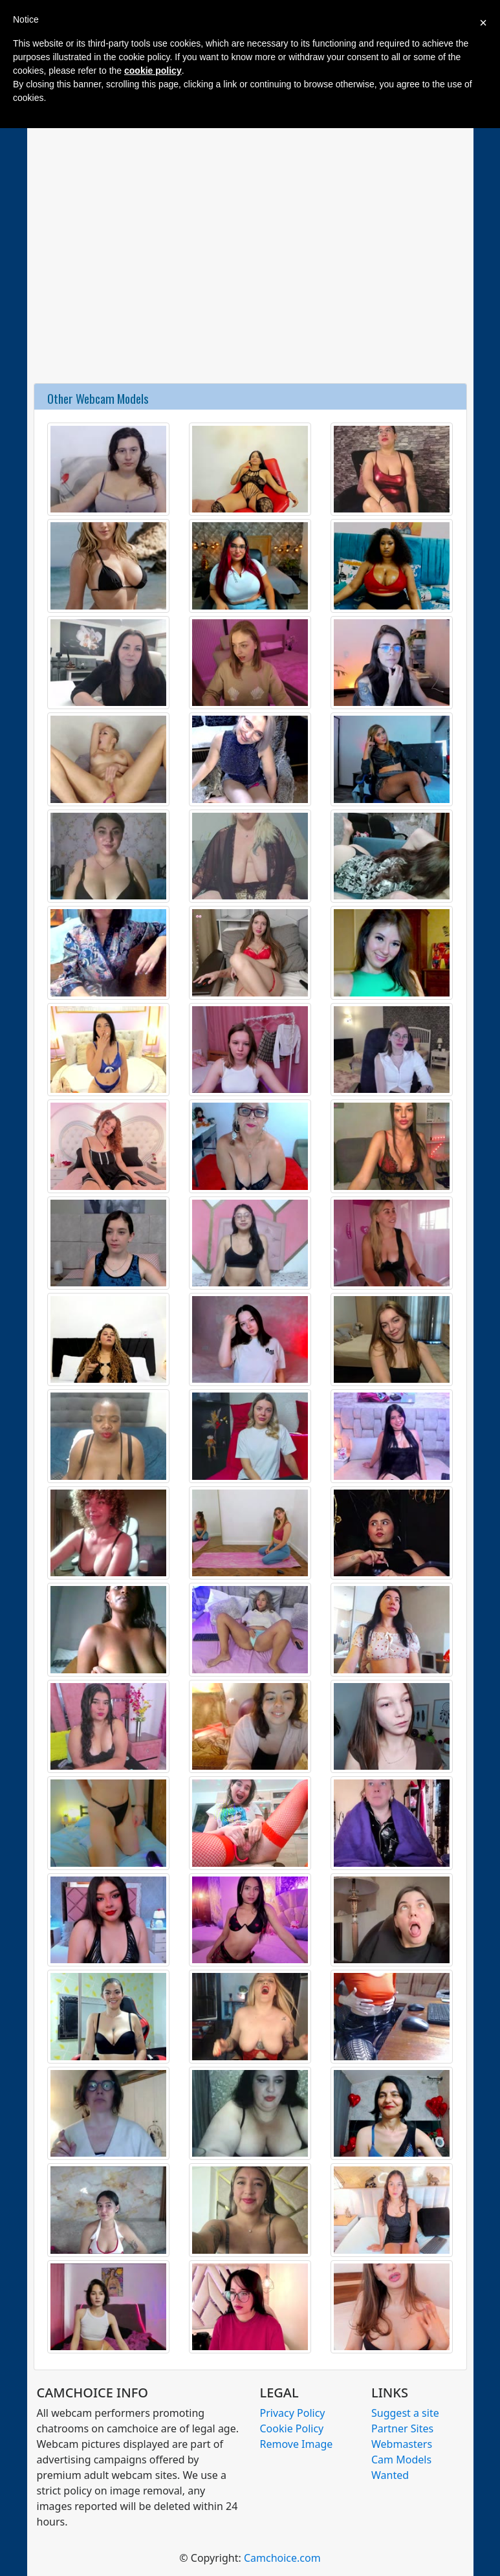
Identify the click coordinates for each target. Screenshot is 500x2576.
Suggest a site (405, 2413)
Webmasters (401, 2444)
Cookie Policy (292, 2428)
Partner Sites (402, 2428)
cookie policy (153, 70)
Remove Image (296, 2444)
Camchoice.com (282, 2558)
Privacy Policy (292, 2413)
